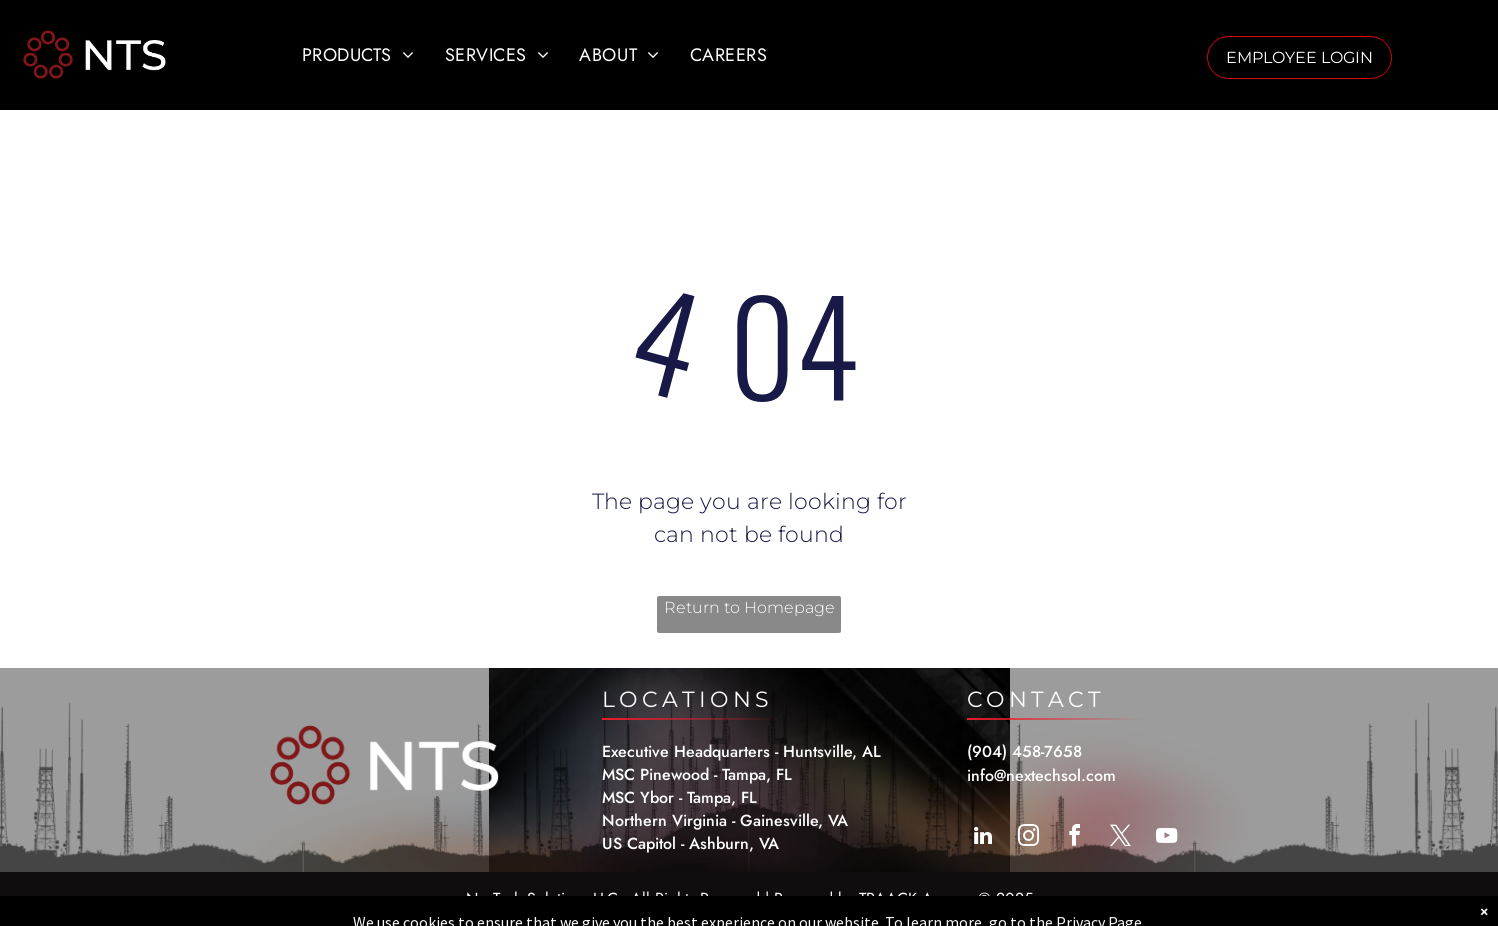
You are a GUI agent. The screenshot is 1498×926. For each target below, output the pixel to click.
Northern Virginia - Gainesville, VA (725, 820)
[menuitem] (358, 55)
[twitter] (1121, 838)
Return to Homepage (749, 607)
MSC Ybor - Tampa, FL (679, 797)
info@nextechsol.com (1041, 775)
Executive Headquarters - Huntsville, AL (741, 751)
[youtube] (1167, 838)
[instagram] (1029, 838)
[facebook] (1075, 838)
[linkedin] (983, 838)
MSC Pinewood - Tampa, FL (697, 774)
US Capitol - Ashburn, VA (690, 843)
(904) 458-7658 (1024, 751)
